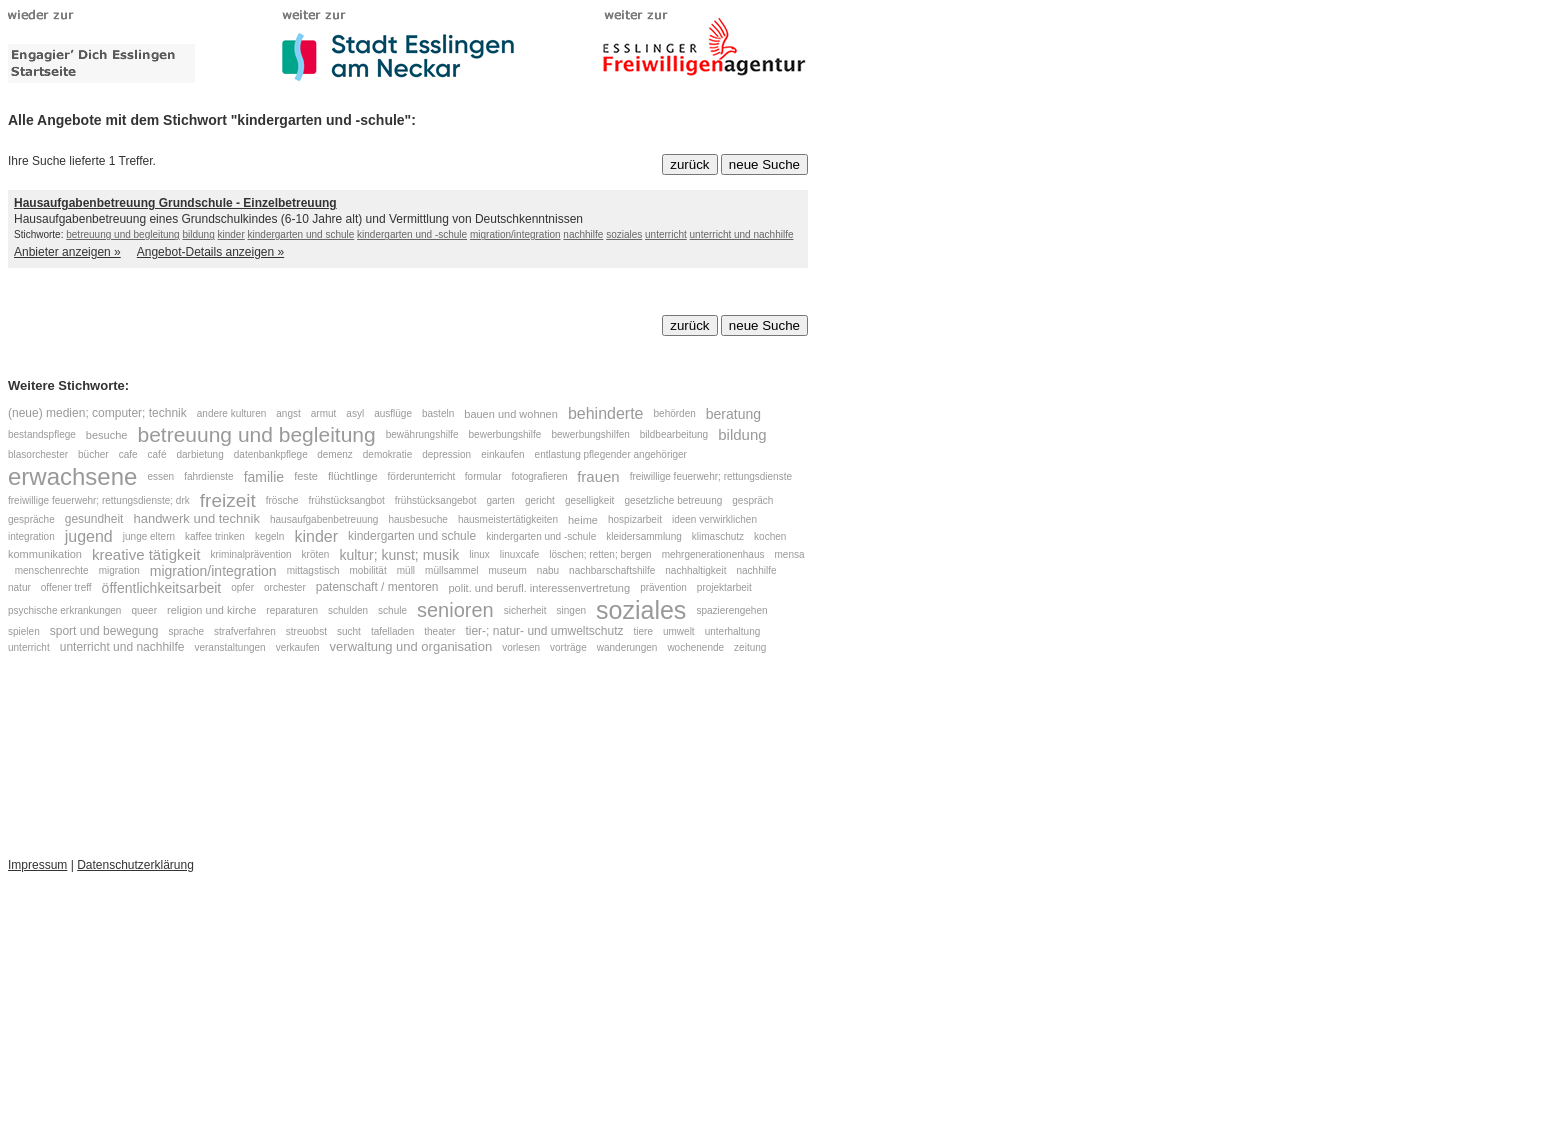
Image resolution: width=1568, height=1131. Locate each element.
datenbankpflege (272, 454)
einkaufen (502, 454)
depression (446, 454)
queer (144, 609)
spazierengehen (731, 609)
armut (324, 413)
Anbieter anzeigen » (67, 252)
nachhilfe (583, 234)
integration (31, 536)
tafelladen (392, 631)
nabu (548, 571)
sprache (186, 631)
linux (479, 554)
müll (406, 571)
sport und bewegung (104, 631)
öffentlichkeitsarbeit (162, 588)
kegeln (269, 536)
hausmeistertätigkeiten (508, 519)
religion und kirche (211, 610)
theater (439, 631)
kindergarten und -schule (412, 234)
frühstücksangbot (347, 501)
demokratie (387, 454)
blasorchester (38, 454)
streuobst (306, 631)
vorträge (568, 647)
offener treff (66, 587)
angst (288, 413)
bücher (93, 454)
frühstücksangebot (436, 501)
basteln (438, 413)
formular (483, 476)
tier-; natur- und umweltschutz (544, 631)
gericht (540, 501)
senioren (455, 610)
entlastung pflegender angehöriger (611, 454)
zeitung (750, 647)
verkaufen (298, 647)
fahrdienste (208, 476)
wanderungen (627, 647)
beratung (733, 414)
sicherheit (525, 609)
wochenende (695, 647)
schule (392, 609)
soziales (624, 234)
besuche (107, 435)
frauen (598, 476)
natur (19, 587)
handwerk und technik (196, 519)
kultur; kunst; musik (399, 555)
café (157, 454)
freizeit (228, 500)
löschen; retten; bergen (600, 554)
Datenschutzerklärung (135, 865)
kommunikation (45, 555)
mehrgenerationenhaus (713, 554)
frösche (282, 501)
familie (264, 477)
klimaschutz (718, 536)
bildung (198, 234)
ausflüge (393, 413)
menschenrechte (52, 571)
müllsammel (451, 571)
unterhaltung (733, 631)
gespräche (31, 519)
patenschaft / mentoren (377, 587)
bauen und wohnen (511, 414)
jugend (89, 536)
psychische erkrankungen (64, 609)
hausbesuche (418, 519)
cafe (128, 454)
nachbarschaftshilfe (612, 571)
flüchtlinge (353, 476)
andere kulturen (232, 413)
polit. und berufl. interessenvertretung (540, 587)
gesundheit (94, 519)
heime (583, 520)
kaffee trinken (215, 536)
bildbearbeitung (674, 434)
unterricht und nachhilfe (742, 234)
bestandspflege (42, 434)
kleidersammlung (644, 536)
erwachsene (72, 476)
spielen (24, 631)
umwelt (679, 631)
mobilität (367, 571)
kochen (770, 536)
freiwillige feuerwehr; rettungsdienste (711, 476)
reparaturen (292, 609)
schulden (348, 609)
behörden (675, 413)
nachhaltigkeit (695, 571)
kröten (316, 554)
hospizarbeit (635, 519)
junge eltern (149, 536)
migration (119, 571)
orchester (285, 587)
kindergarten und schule (301, 234)
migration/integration (515, 234)
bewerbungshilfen (590, 434)
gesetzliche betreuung (673, 501)
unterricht (666, 234)
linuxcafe (519, 554)
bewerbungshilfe (505, 434)
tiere (643, 631)
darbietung (199, 454)
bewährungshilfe (422, 434)
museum (507, 571)
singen (571, 609)
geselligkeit (589, 501)
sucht (349, 631)
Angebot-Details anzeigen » (210, 252)
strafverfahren (245, 631)
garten (501, 501)
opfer (242, 587)
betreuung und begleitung (122, 234)
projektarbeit (724, 587)
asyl (355, 413)
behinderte (606, 413)
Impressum (37, 865)
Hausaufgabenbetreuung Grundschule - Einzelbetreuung (175, 203)
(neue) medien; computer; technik (97, 413)
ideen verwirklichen (716, 519)
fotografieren (541, 476)
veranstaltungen (229, 647)
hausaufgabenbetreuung (324, 519)
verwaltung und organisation (411, 646)
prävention (663, 587)
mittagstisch (313, 571)
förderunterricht (423, 476)
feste (306, 476)
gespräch (752, 501)
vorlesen (521, 647)
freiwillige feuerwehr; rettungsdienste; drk (99, 501)
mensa (790, 554)
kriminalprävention (250, 554)
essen (160, 476)
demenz (335, 454)
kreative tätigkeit (146, 554)
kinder (231, 234)
